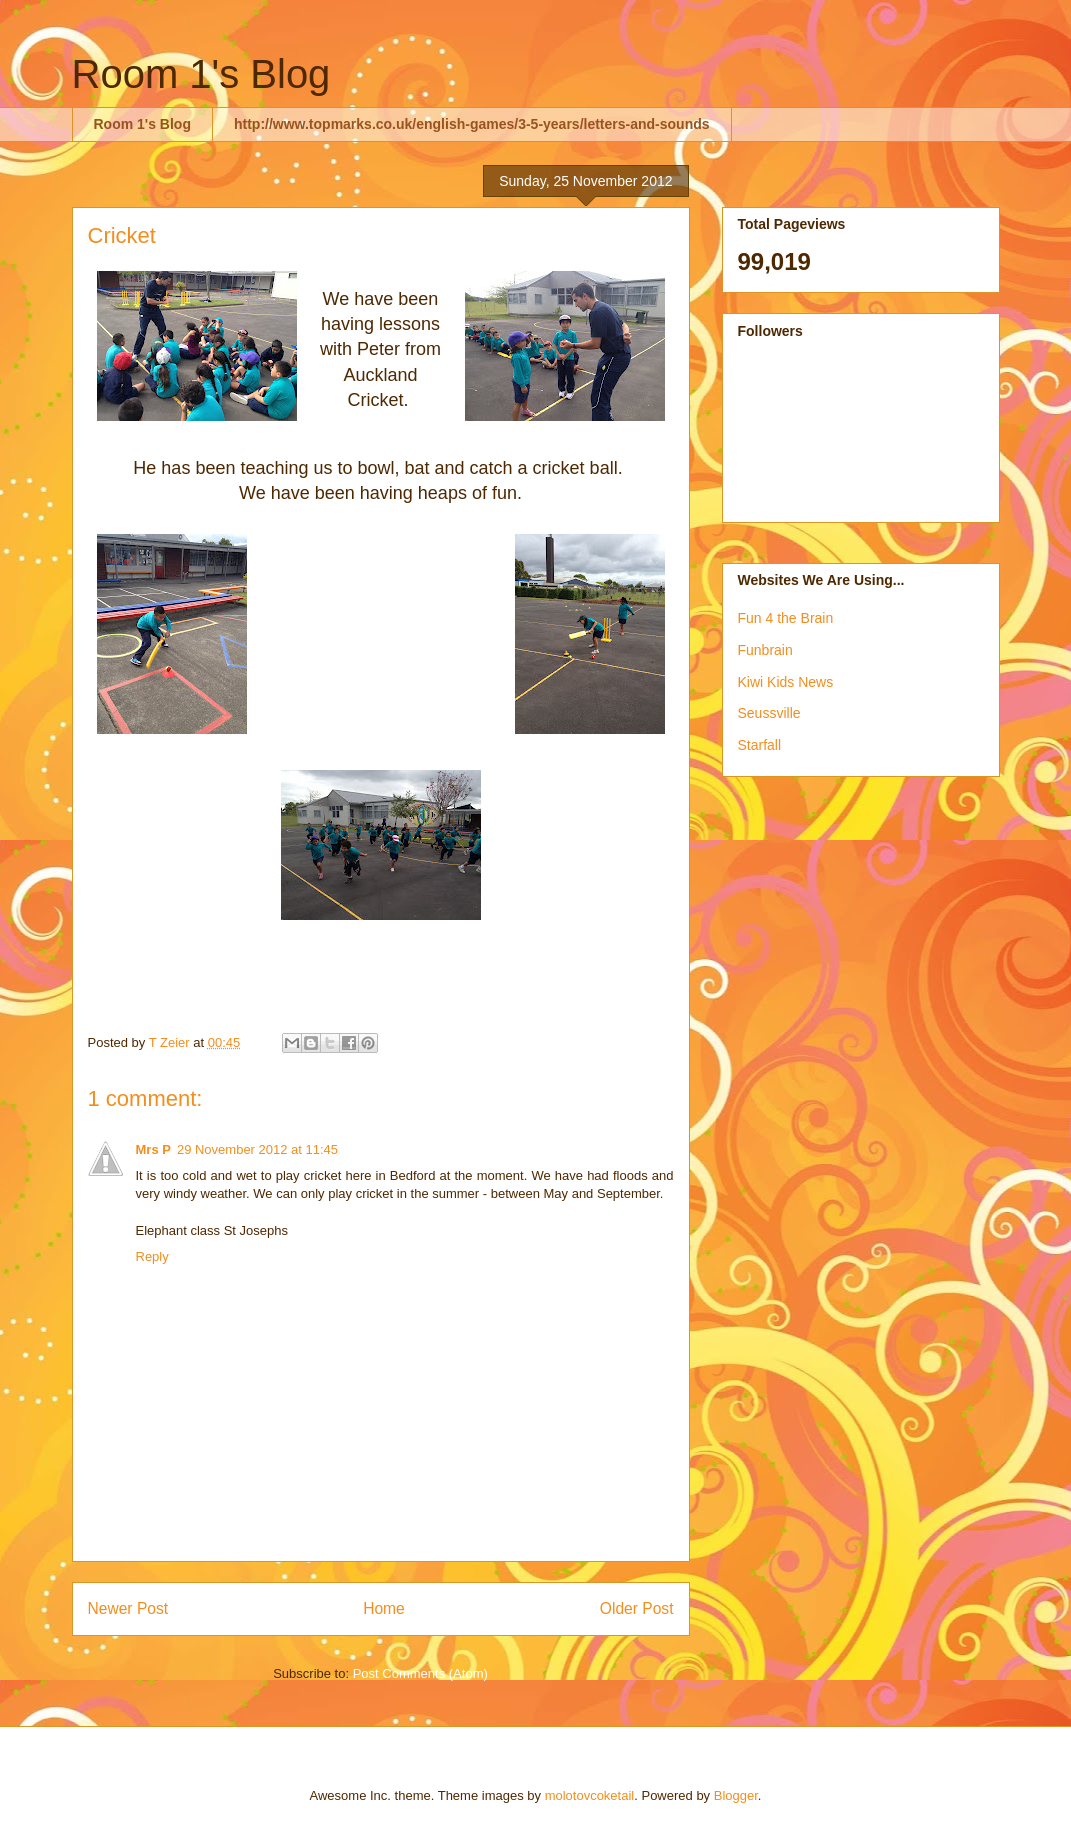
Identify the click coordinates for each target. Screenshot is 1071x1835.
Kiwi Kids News (786, 682)
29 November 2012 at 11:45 (257, 1149)
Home (384, 1608)
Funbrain (765, 650)
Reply (152, 1256)
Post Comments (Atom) (420, 1673)
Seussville (769, 713)
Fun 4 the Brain (786, 618)
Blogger (736, 1795)
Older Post (637, 1608)
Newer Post (128, 1608)
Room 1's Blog (201, 74)
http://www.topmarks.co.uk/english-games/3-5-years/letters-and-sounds (472, 124)
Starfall (760, 745)
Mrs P (153, 1149)
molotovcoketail (590, 1795)
